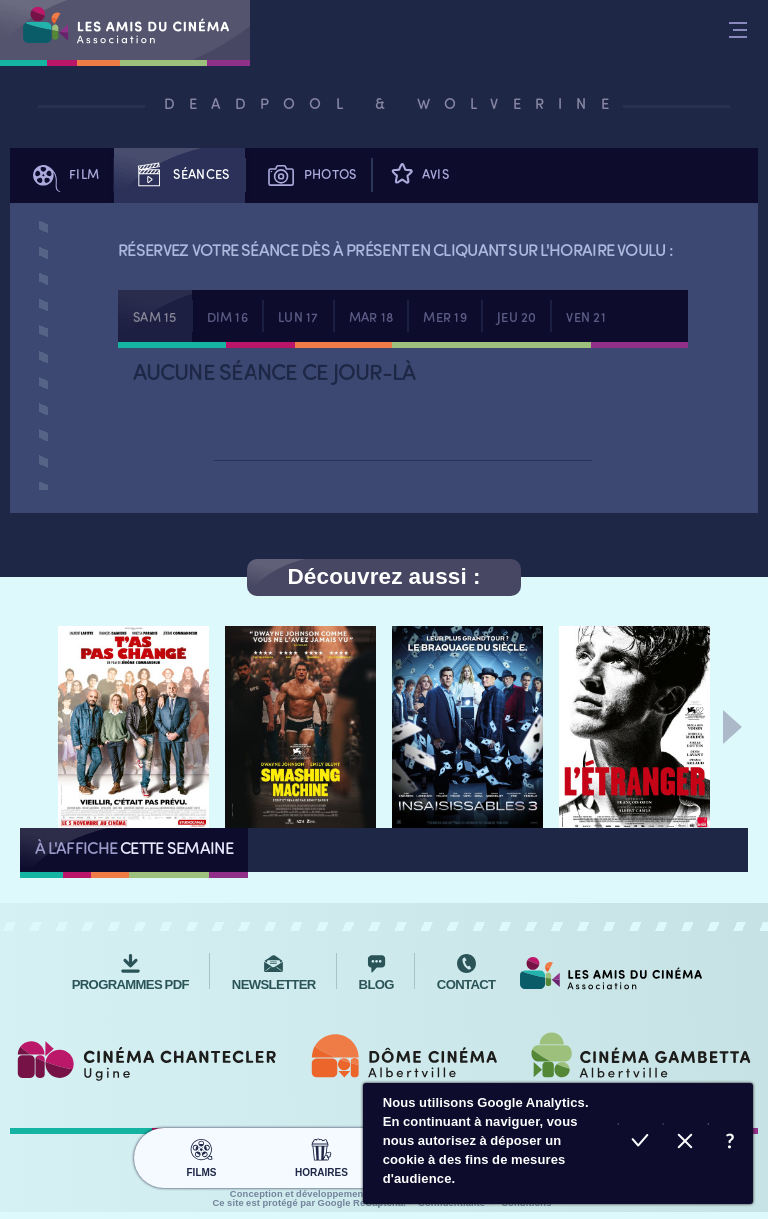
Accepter (640, 1143)
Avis (418, 175)
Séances (179, 175)
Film (62, 175)
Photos (308, 175)
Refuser (685, 1143)
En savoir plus (730, 1143)
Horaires (321, 1149)
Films (201, 1149)
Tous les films (302, 849)
